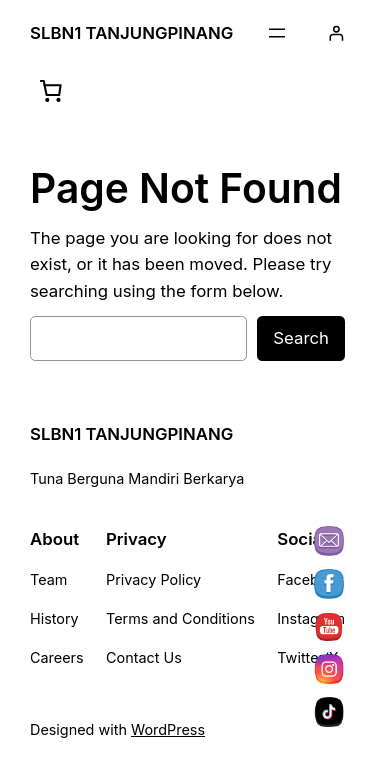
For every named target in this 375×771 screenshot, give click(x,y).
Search (301, 338)
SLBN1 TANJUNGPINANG (131, 33)
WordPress (168, 729)
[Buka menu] (277, 33)
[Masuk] (336, 33)
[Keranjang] (51, 91)
